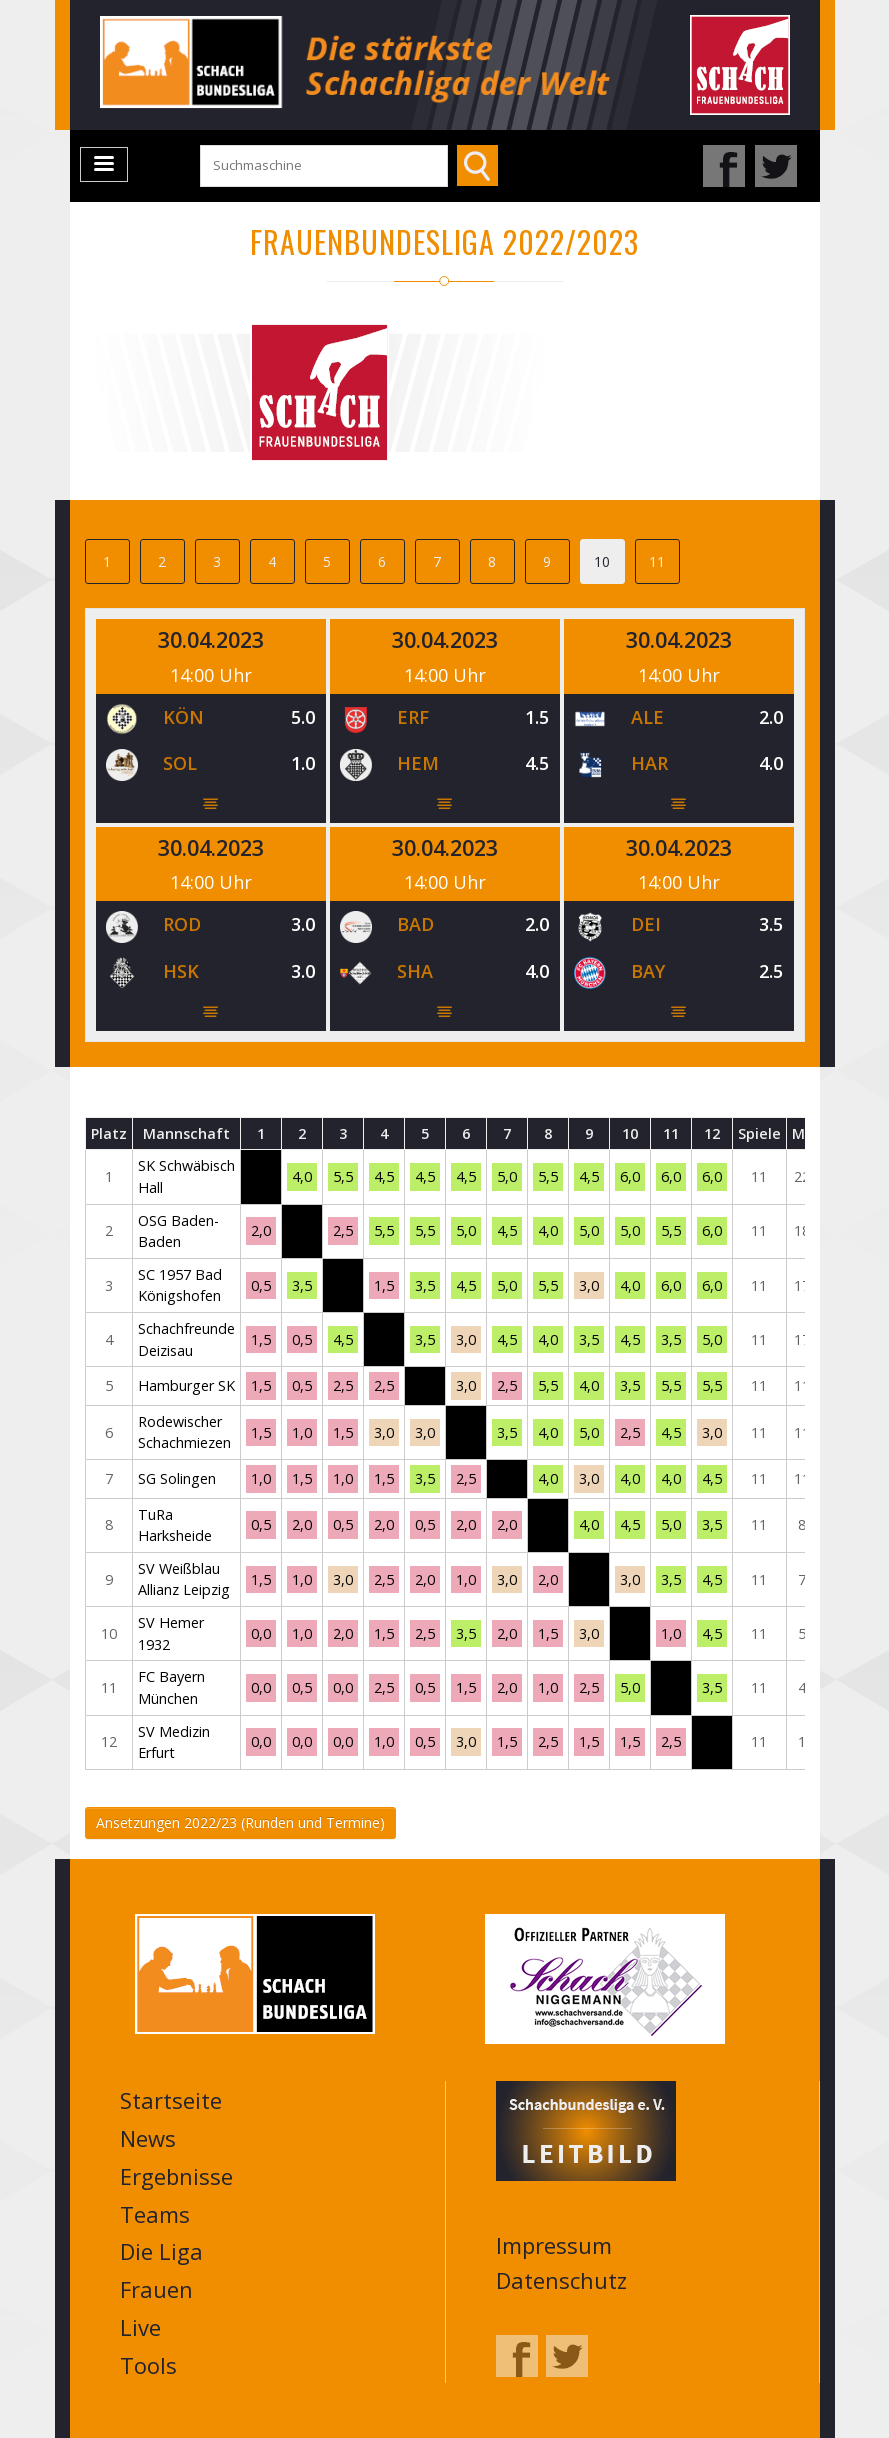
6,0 (630, 1176)
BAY (648, 971)
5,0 (507, 1176)
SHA (415, 971)
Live (140, 2327)
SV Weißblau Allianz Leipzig (184, 1579)
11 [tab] (657, 561)
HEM (418, 763)
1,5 (384, 1285)
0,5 (261, 1285)
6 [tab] (382, 561)
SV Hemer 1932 (171, 1633)
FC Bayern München (171, 1687)
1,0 (302, 1432)
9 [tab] (547, 561)
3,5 (302, 1285)
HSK (181, 971)
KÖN (183, 717)
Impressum (554, 2245)
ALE (647, 717)
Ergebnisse (176, 2176)
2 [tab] (162, 561)
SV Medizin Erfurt (174, 1742)
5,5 (343, 1176)
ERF (413, 717)
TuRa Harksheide (175, 1525)
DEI (646, 924)
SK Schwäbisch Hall (186, 1176)
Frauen (156, 2289)
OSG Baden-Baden (178, 1231)
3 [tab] (217, 561)
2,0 (261, 1230)
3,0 (589, 1285)
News (148, 2138)
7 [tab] (437, 561)
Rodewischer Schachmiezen (184, 1432)
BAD (415, 924)
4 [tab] (272, 561)
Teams (155, 2214)
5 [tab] (327, 561)
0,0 (261, 1633)
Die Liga (161, 2251)
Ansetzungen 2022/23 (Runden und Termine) (240, 1822)
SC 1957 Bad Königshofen (180, 1285)
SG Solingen (177, 1478)
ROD (182, 924)
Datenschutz (561, 2280)
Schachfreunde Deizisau (186, 1339)
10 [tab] (602, 561)
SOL (180, 763)
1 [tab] (107, 561)
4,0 (302, 1176)
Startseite (171, 2100)
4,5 (384, 1176)
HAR (649, 763)
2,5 (343, 1230)
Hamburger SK (186, 1385)
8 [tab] (492, 561)
